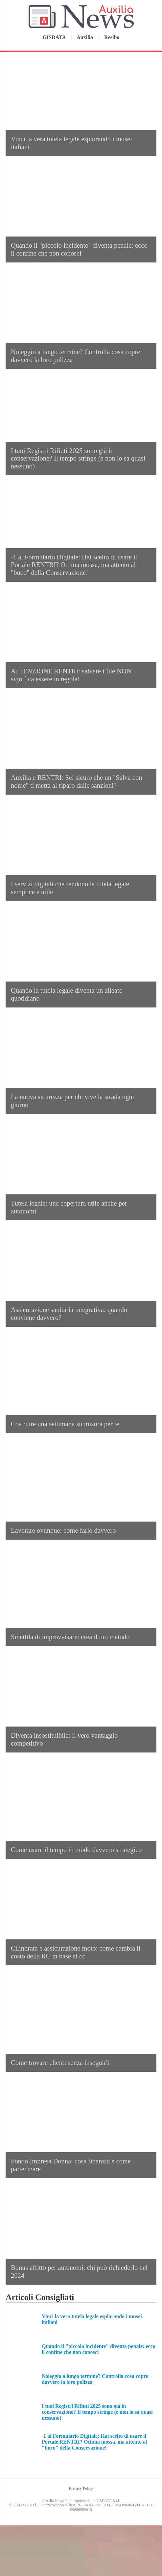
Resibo (111, 37)
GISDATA (55, 37)
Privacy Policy (81, 2488)
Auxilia (85, 37)
